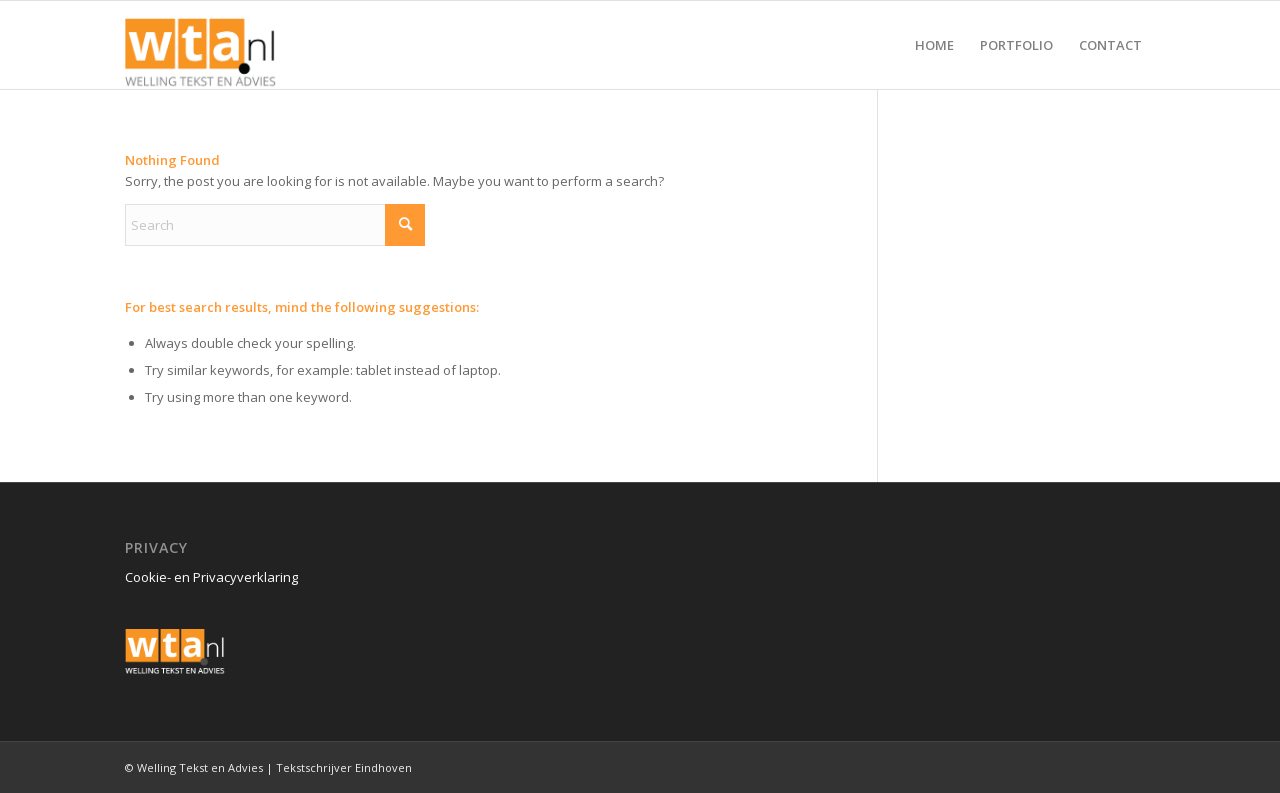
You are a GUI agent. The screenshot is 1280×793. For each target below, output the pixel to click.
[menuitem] (934, 45)
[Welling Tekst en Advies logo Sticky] (201, 45)
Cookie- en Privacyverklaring (211, 577)
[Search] (275, 225)
